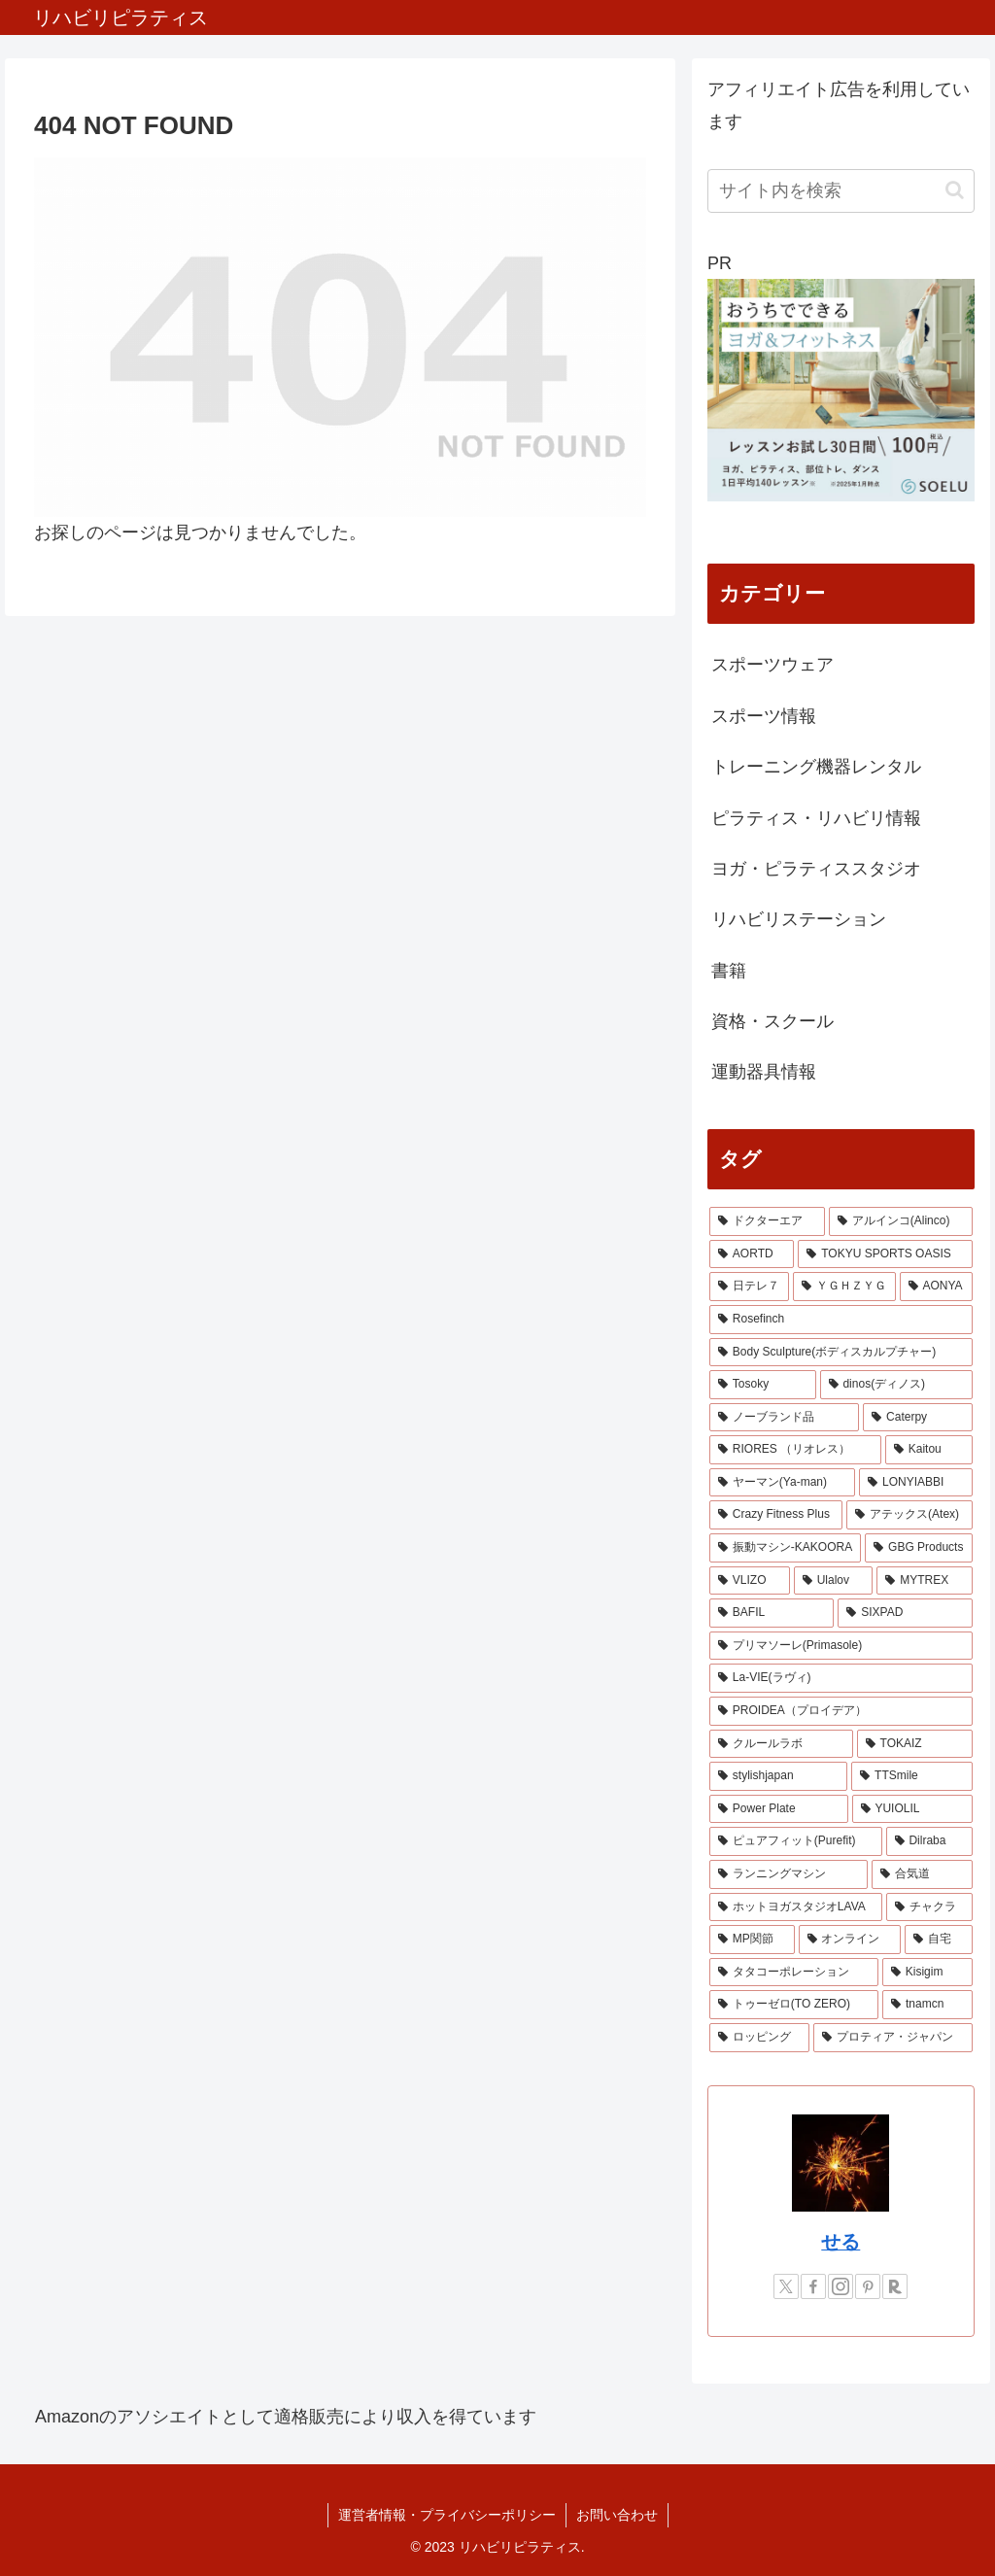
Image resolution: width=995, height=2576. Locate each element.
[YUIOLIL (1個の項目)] (912, 1809)
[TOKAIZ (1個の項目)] (915, 1744)
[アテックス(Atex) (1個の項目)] (909, 1514)
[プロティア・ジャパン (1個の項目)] (892, 2037)
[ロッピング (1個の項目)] (759, 2037)
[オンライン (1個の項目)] (850, 1939)
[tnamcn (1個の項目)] (927, 2004)
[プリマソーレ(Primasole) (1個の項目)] (840, 1646)
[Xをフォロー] (786, 2286)
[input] (840, 191)
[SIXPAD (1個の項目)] (905, 1613)
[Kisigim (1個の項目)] (927, 1972)
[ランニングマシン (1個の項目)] (788, 1874)
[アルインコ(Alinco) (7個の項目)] (901, 1221)
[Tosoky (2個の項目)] (762, 1384)
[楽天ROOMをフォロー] (895, 2286)
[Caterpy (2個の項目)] (917, 1417)
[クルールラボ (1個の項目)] (781, 1744)
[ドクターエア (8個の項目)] (767, 1221)
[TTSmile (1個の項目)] (911, 1776)
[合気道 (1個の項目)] (922, 1874)
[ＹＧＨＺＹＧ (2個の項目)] (844, 1286)
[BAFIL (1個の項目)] (771, 1613)
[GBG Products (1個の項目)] (918, 1548)
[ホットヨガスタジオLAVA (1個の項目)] (795, 1907)
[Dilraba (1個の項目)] (929, 1841)
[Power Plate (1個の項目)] (778, 1809)
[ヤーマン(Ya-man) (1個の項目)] (782, 1482)
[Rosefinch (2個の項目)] (840, 1319)
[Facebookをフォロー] (813, 2286)
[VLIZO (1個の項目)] (749, 1581)
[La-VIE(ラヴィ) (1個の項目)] (840, 1678)
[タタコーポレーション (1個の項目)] (793, 1972)
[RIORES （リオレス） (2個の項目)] (795, 1449)
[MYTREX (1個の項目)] (924, 1581)
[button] (955, 190)
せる (840, 2241)
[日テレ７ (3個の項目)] (749, 1286)
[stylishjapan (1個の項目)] (778, 1776)
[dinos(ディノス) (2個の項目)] (896, 1384)
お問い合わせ (617, 2515)
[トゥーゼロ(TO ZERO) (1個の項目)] (793, 2004)
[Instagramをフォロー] (840, 2286)
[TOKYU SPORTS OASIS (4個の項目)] (885, 1254)
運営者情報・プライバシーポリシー (447, 2515)
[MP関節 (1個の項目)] (751, 1939)
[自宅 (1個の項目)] (938, 1939)
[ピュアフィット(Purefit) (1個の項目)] (795, 1841)
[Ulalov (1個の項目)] (834, 1581)
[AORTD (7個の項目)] (751, 1254)
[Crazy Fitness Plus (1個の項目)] (775, 1514)
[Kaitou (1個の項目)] (929, 1449)
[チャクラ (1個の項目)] (929, 1907)
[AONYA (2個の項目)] (936, 1286)
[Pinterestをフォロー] (867, 2286)
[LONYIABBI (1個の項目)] (915, 1482)
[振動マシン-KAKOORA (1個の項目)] (785, 1548)
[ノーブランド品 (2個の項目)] (784, 1417)
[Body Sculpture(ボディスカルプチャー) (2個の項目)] (840, 1352)
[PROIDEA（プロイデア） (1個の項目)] (840, 1711)
